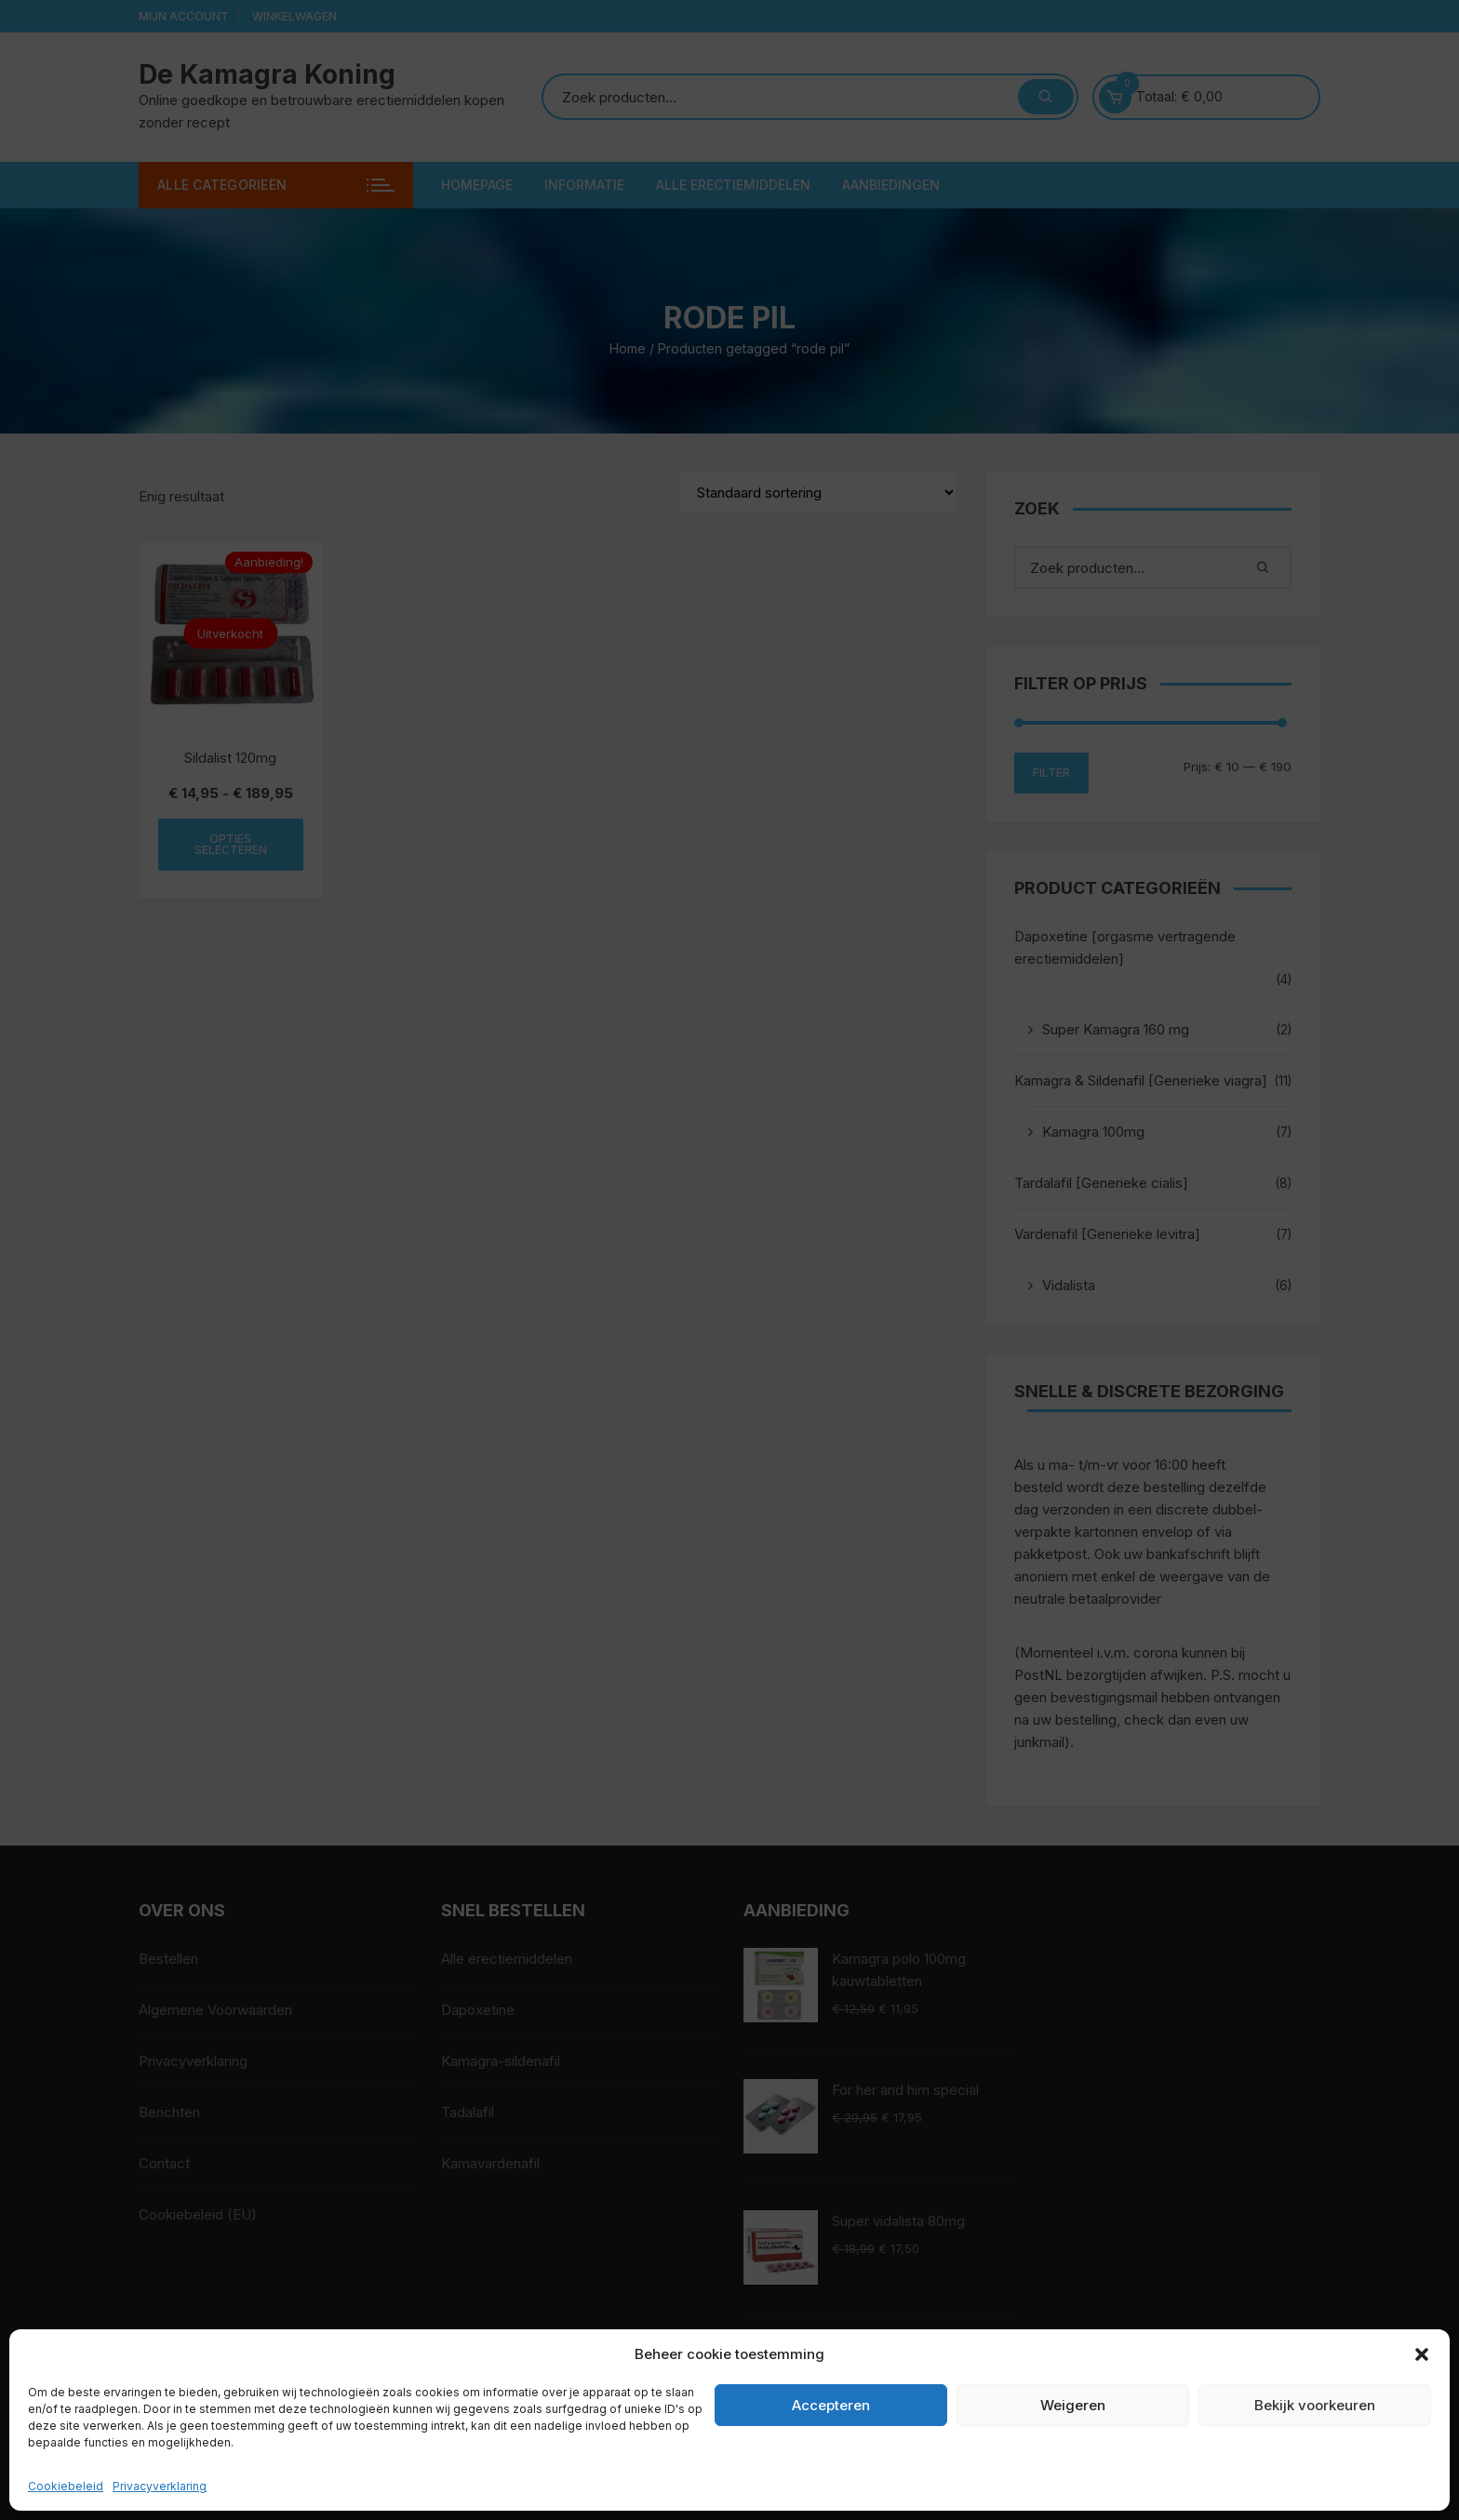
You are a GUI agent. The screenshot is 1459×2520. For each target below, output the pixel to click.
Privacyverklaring (160, 2486)
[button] (1421, 2354)
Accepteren (831, 2405)
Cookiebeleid (65, 2486)
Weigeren (1072, 2405)
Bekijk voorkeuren (1314, 2405)
